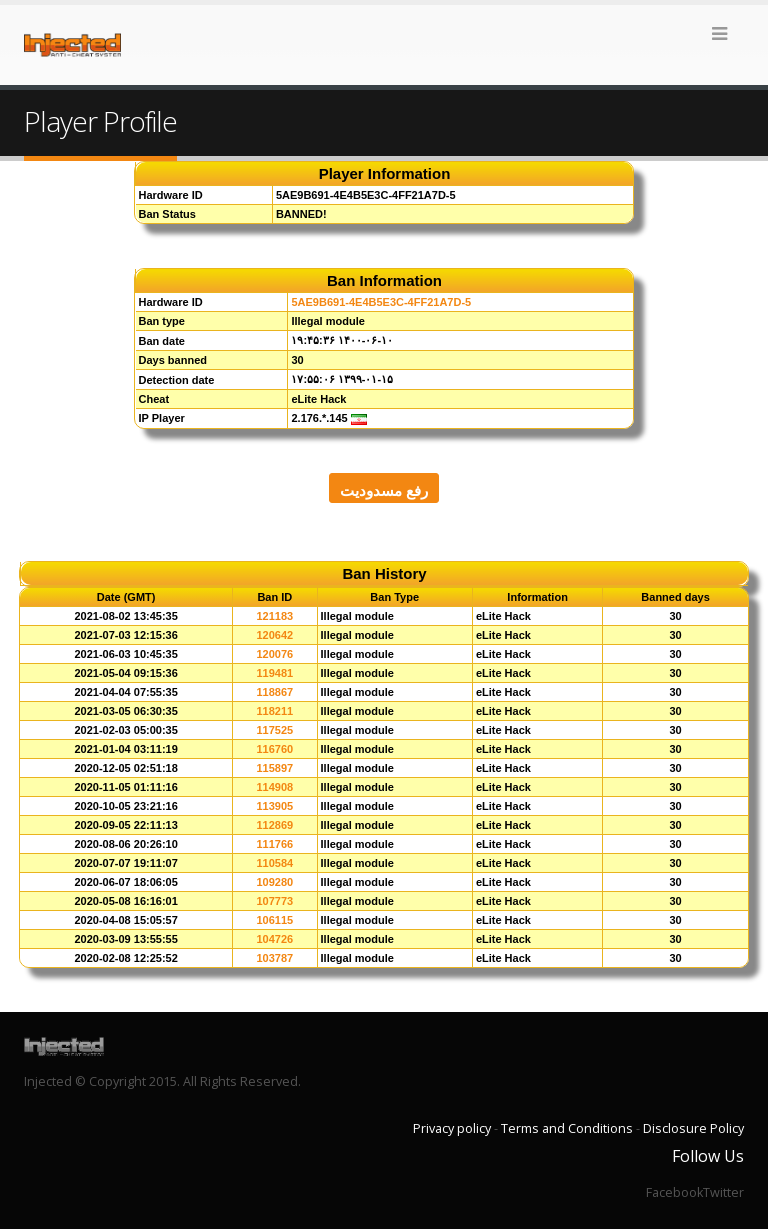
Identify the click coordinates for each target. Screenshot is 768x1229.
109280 (274, 882)
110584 (274, 863)
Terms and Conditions (567, 1128)
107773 (274, 901)
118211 (274, 711)
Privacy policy (452, 1128)
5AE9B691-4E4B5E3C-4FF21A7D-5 (381, 302)
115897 (274, 768)
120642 (274, 635)
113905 (274, 806)
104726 (274, 939)
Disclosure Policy (693, 1128)
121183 (274, 616)
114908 (274, 787)
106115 (274, 920)
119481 (274, 673)
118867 (274, 692)
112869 (274, 825)
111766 (274, 844)
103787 (274, 958)
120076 (274, 654)
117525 (274, 730)
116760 (274, 749)
